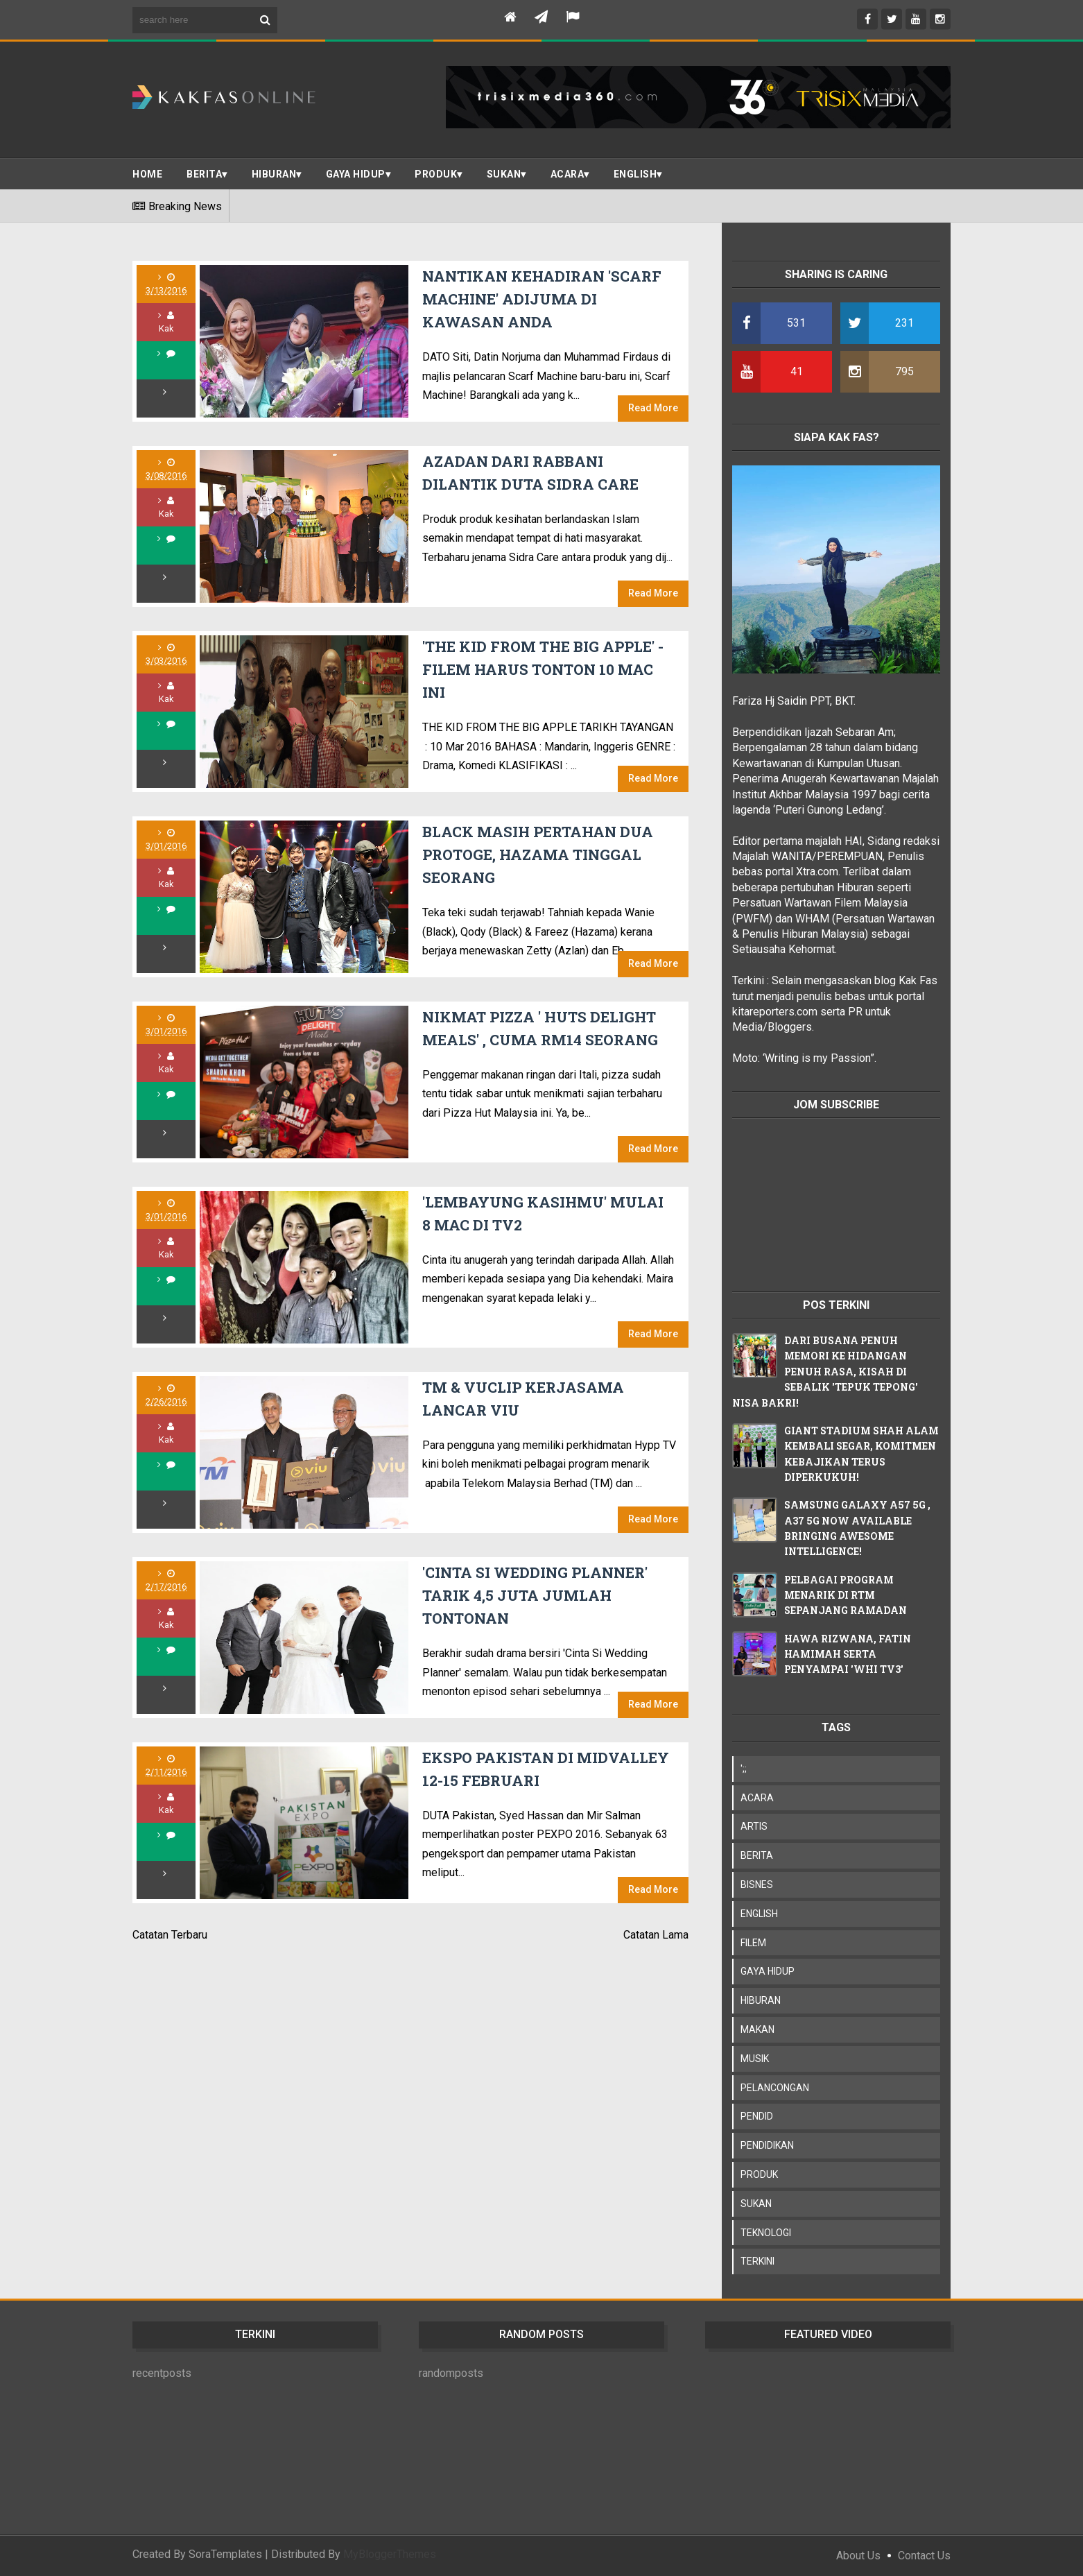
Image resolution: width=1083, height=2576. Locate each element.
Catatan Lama (655, 1934)
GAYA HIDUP (767, 1971)
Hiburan (274, 174)
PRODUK (436, 174)
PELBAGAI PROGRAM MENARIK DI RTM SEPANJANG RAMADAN (845, 1595)
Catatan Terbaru (169, 1934)
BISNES (756, 1884)
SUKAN (504, 174)
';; (743, 1768)
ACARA (567, 174)
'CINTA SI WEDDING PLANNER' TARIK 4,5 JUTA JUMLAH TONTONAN (535, 1596)
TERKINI (757, 2261)
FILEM (753, 1942)
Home (147, 174)
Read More (653, 407)
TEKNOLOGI (765, 2232)
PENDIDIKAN (767, 2145)
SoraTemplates (225, 2554)
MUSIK (754, 2058)
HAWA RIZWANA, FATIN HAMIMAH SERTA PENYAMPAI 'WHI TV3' (847, 1654)
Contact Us (924, 2555)
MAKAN (757, 2029)
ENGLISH (635, 174)
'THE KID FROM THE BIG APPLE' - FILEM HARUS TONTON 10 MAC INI (543, 670)
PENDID (756, 2116)
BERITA (204, 174)
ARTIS (754, 1826)
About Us (858, 2555)
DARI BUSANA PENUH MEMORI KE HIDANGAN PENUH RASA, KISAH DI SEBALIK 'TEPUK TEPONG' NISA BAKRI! (825, 1371)
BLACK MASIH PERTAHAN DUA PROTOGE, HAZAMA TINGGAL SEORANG (537, 855)
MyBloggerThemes (389, 2554)
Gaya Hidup (355, 174)
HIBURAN (760, 2000)
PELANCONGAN (774, 2087)
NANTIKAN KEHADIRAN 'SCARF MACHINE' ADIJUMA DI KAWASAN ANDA (541, 299)
